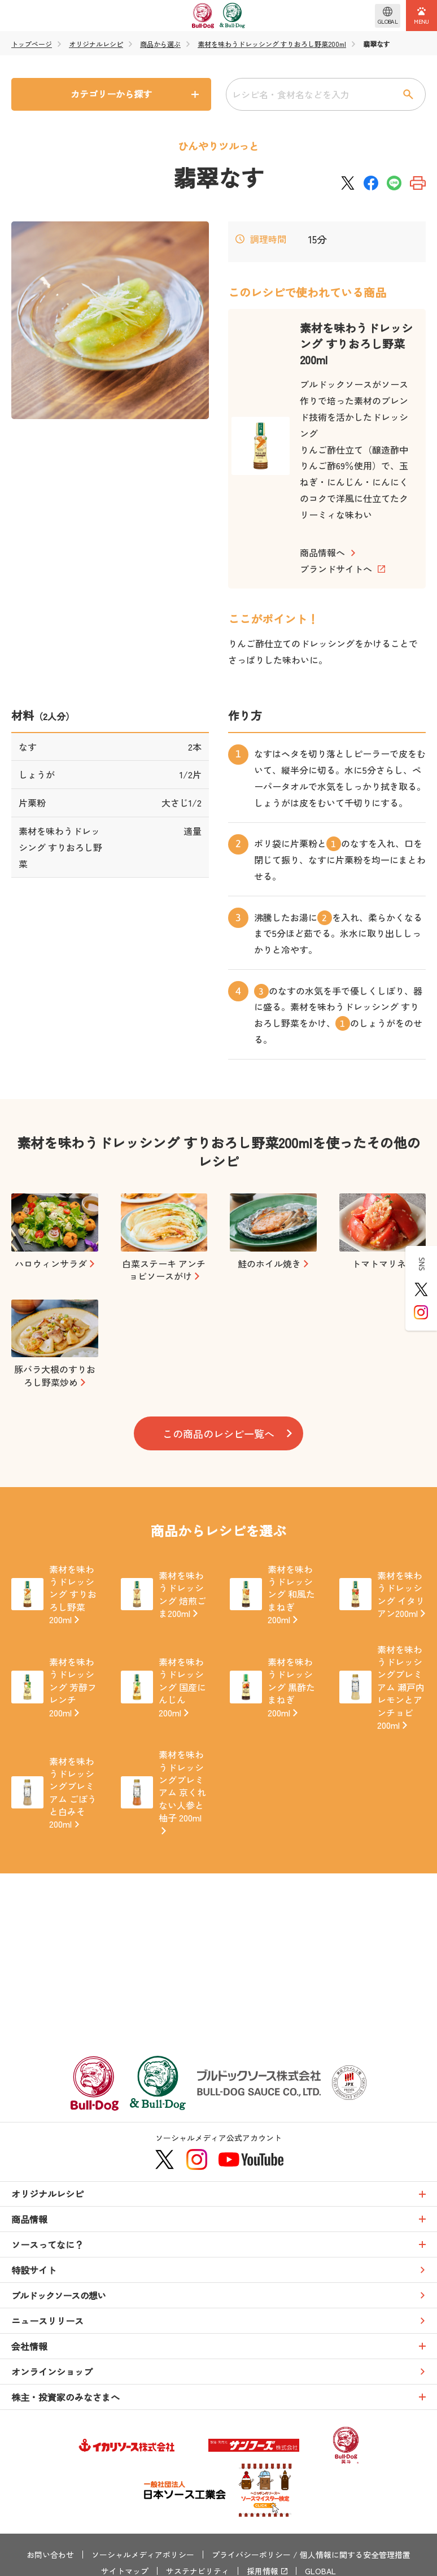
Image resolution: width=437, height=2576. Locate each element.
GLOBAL (320, 2571)
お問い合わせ (50, 2554)
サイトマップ (124, 2571)
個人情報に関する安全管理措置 (355, 2554)
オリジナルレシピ (96, 44)
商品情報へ (322, 552)
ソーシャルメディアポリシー (142, 2554)
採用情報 (262, 2571)
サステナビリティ (197, 2571)
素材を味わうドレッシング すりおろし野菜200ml (272, 44)
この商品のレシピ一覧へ (218, 1433)
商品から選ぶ (160, 44)
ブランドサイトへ (336, 569)
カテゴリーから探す (111, 94)
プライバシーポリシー (251, 2554)
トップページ (31, 44)
